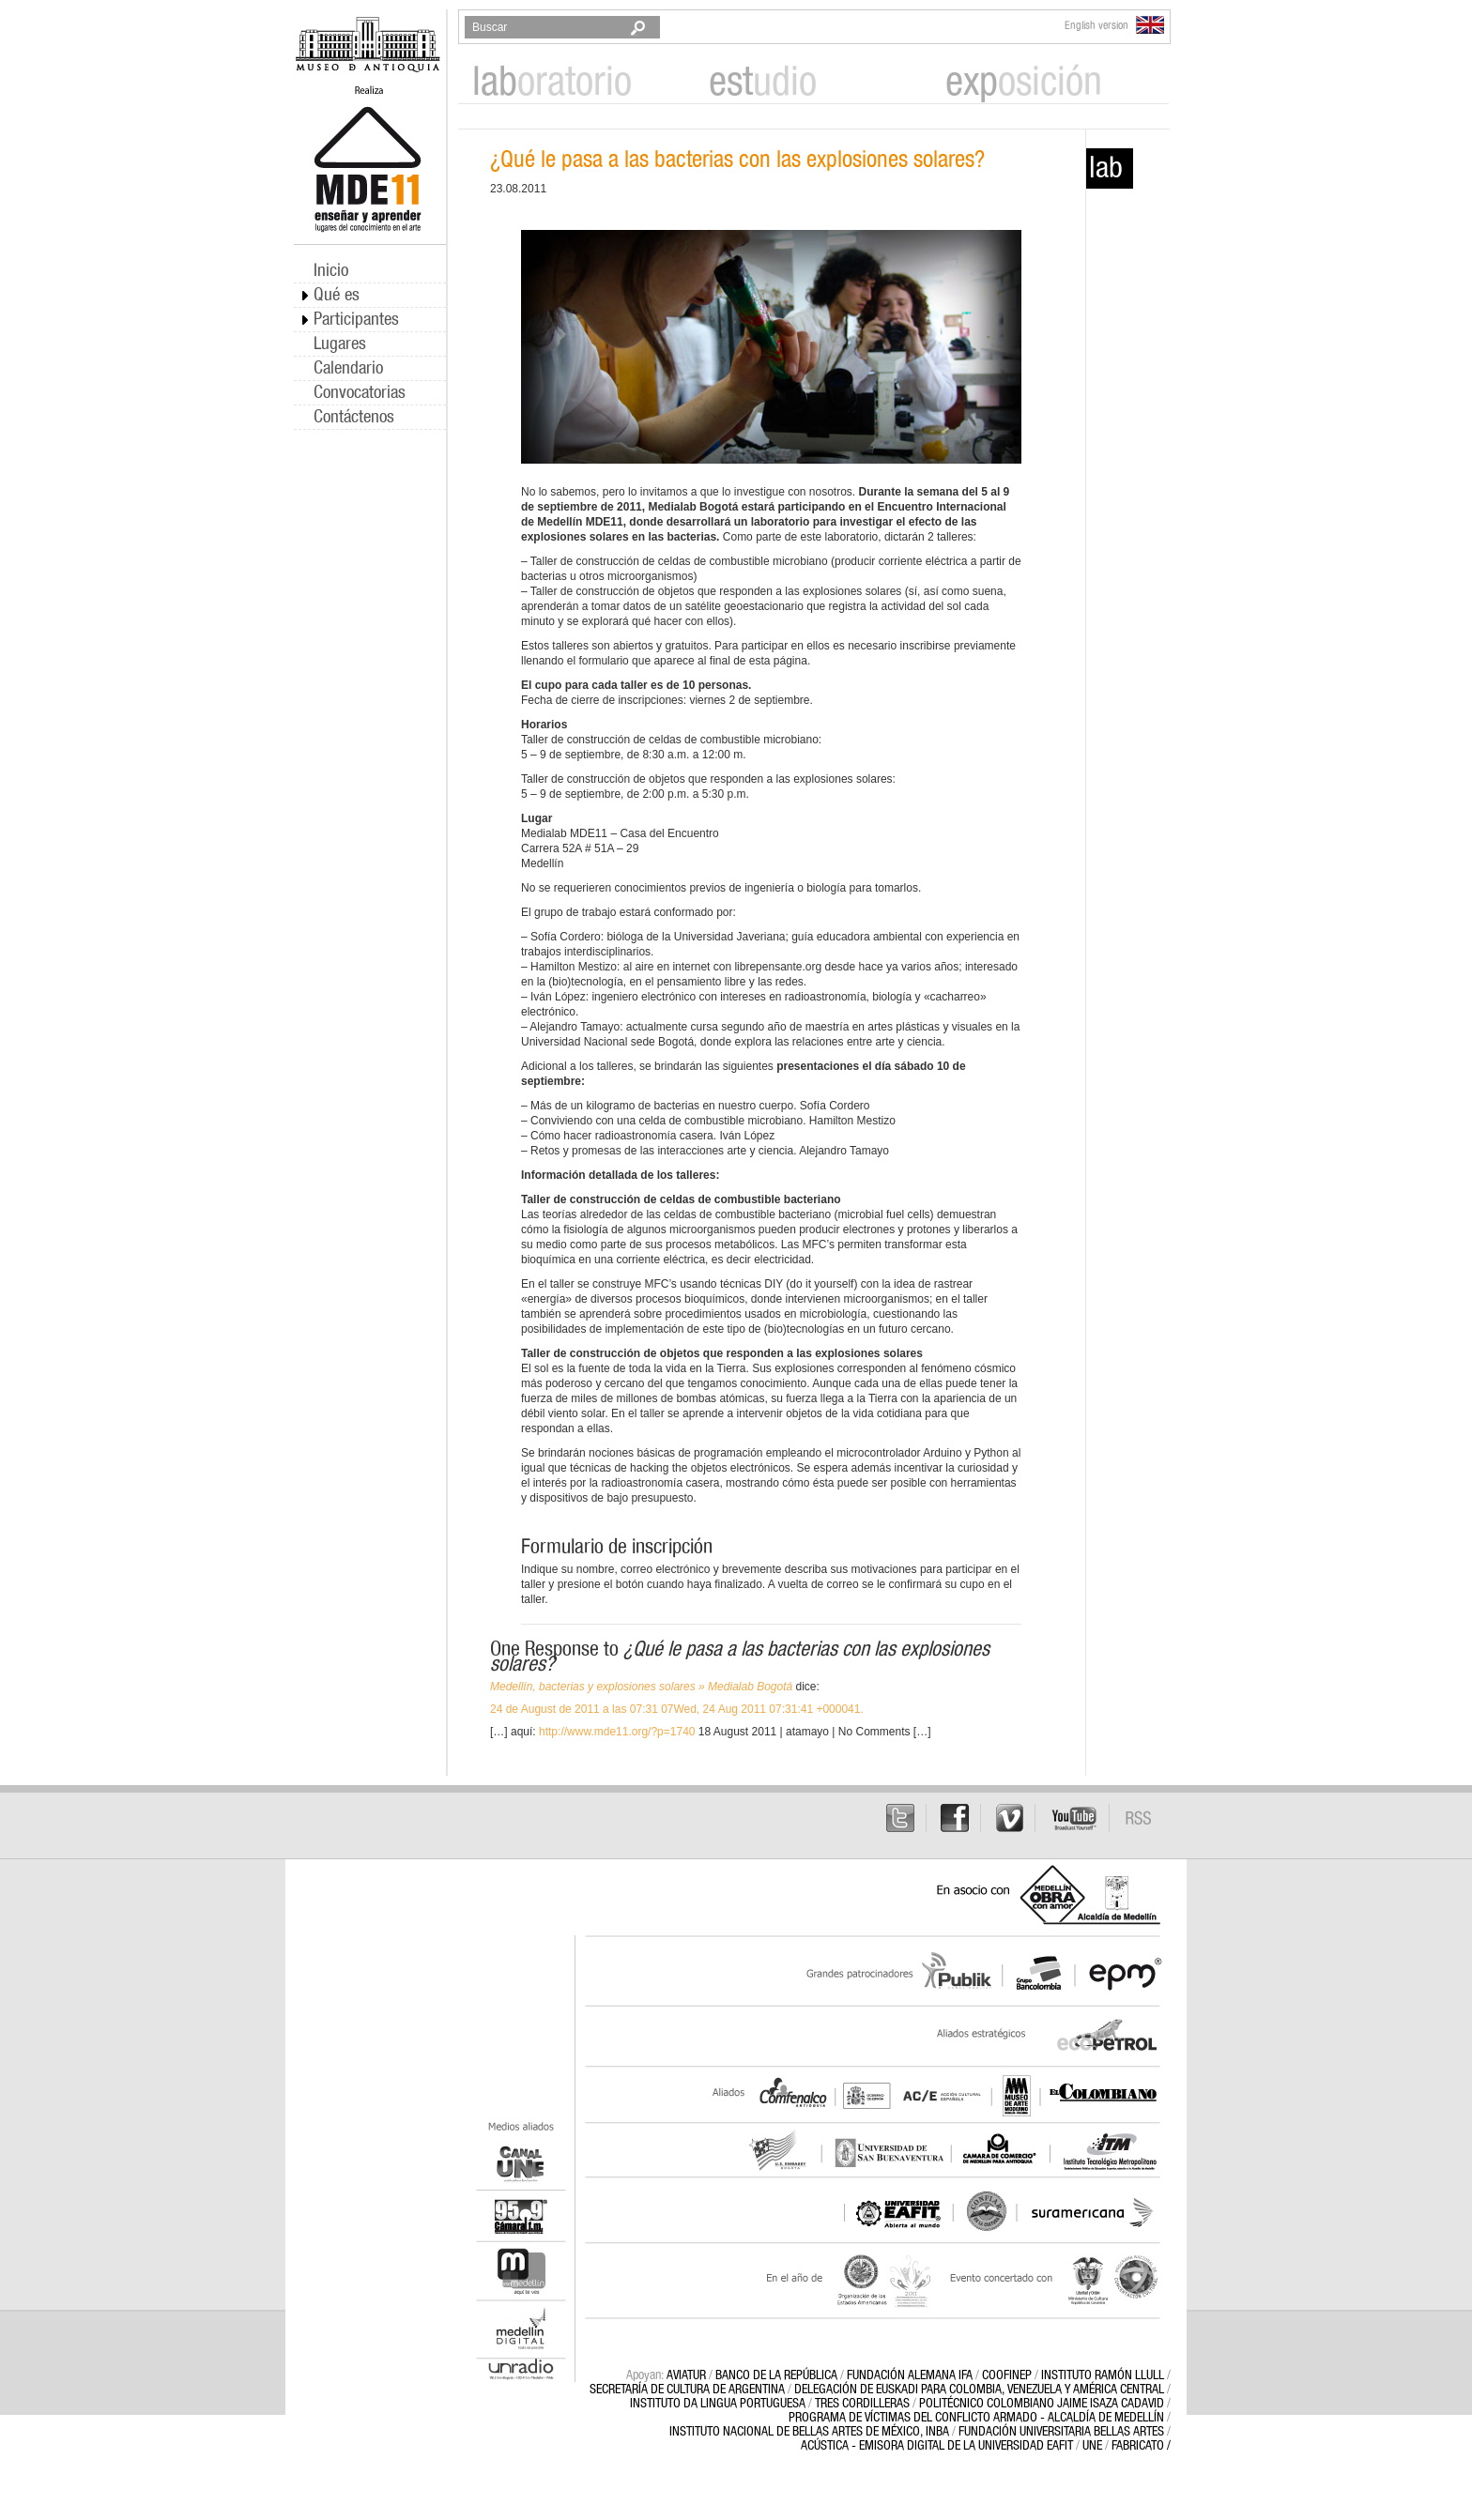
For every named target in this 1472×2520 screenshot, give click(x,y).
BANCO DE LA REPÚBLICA (776, 2375)
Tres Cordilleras (862, 2403)
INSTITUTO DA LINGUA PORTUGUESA (717, 2403)
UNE (1092, 2445)
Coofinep (1007, 2375)
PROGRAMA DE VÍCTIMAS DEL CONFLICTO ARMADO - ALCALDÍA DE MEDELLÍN (976, 2417)
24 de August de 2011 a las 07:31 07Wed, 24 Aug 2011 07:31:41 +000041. (677, 1709)
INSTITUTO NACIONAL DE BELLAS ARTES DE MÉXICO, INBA (809, 2431)
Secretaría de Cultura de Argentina (687, 2389)
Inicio (331, 271)
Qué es (337, 295)
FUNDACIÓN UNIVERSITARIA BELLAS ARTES (1061, 2431)
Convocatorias (360, 393)
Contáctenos (354, 417)
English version (1114, 25)
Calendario (348, 368)
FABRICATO (1138, 2445)
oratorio (552, 83)
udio (763, 83)
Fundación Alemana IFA (910, 2375)
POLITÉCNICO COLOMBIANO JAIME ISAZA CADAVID (1041, 2403)
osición (1023, 83)
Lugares (340, 344)
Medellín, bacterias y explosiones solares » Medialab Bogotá (641, 1686)
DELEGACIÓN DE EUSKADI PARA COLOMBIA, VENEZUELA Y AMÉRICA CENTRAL (979, 2389)
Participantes (356, 319)
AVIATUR (686, 2375)
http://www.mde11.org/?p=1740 (617, 1731)
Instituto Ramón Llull (1102, 2375)
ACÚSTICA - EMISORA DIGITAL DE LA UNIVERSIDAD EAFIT (937, 2445)
